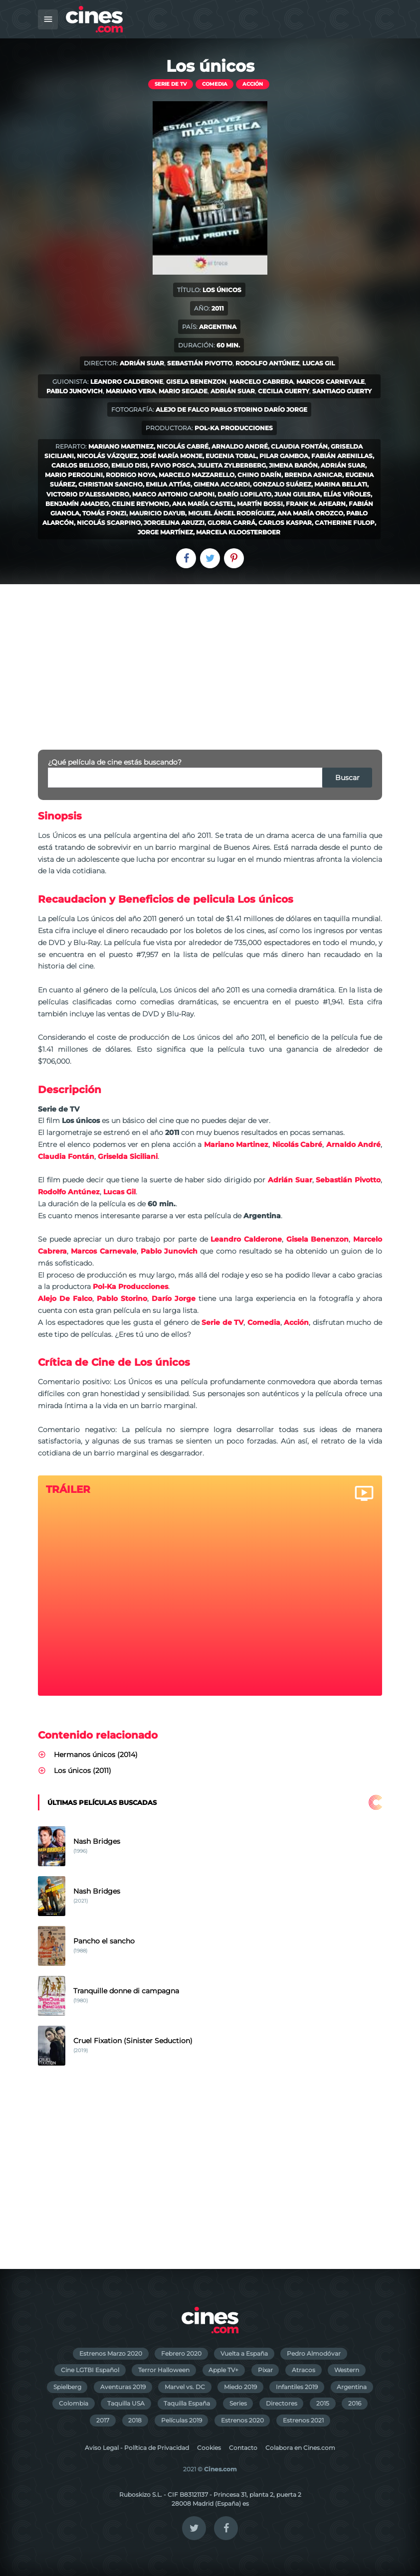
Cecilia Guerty (283, 391)
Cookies (209, 2447)
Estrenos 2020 (242, 2420)
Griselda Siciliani (128, 1156)
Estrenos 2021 (303, 2420)
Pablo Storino (236, 409)
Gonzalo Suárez (282, 484)
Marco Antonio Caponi (173, 494)
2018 (135, 2420)
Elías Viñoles (347, 494)
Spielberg (67, 2387)
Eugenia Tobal (231, 456)
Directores (281, 2403)
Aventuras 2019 (123, 2387)
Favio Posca (173, 465)
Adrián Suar (142, 363)
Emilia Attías (168, 484)
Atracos (303, 2370)
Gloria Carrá (231, 522)
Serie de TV (171, 84)
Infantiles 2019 (297, 2387)
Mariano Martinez (121, 446)
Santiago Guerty (342, 391)
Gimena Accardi (222, 484)
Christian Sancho (110, 484)
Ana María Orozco (310, 513)
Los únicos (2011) (82, 1770)
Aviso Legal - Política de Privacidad (137, 2447)
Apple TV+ (223, 2370)
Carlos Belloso (79, 465)
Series (238, 2403)
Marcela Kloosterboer (238, 532)
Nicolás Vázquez (107, 456)
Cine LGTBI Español (90, 2370)
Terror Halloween (164, 2370)
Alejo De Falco (182, 409)
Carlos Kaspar (285, 522)
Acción (252, 84)
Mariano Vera (131, 391)
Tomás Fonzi (104, 513)
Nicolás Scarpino (109, 522)
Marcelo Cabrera (261, 381)
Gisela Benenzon (196, 381)
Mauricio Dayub (157, 513)
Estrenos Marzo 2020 (110, 2353)
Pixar (265, 2370)
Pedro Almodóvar (314, 2353)
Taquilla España (187, 2403)
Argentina (352, 2387)
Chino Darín (259, 475)
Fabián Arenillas (342, 456)
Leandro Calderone (126, 381)
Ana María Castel (203, 503)
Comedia (214, 84)
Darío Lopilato (244, 494)
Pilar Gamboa (283, 456)
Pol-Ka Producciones (234, 428)
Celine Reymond (140, 503)
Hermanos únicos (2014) (96, 1754)
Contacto (243, 2447)
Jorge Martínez (165, 532)
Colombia (73, 2403)
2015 (322, 2403)
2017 (102, 2420)
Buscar (347, 777)
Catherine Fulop (345, 522)
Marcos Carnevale (330, 381)
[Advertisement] (210, 659)
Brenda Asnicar (313, 475)
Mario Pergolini (74, 475)
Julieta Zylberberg (232, 465)
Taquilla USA (126, 2403)
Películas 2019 (181, 2420)
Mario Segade (183, 391)
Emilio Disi (129, 465)
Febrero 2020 (181, 2353)
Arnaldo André (239, 446)
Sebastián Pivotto (199, 363)
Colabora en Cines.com (300, 2447)
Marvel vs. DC (185, 2387)
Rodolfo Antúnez (267, 363)
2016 (354, 2403)
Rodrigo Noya (131, 475)
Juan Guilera (297, 494)
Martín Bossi (260, 503)
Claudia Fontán (299, 446)
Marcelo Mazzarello (196, 475)
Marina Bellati (340, 484)
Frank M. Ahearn (316, 503)
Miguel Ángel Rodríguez (231, 513)
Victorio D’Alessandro (87, 494)
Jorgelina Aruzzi (174, 522)
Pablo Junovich (74, 391)
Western (346, 2370)
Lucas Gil (318, 363)
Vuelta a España (244, 2353)
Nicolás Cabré (183, 446)
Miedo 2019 (240, 2387)
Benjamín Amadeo (77, 503)
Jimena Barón (293, 465)
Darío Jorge (285, 409)
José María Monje (171, 456)
